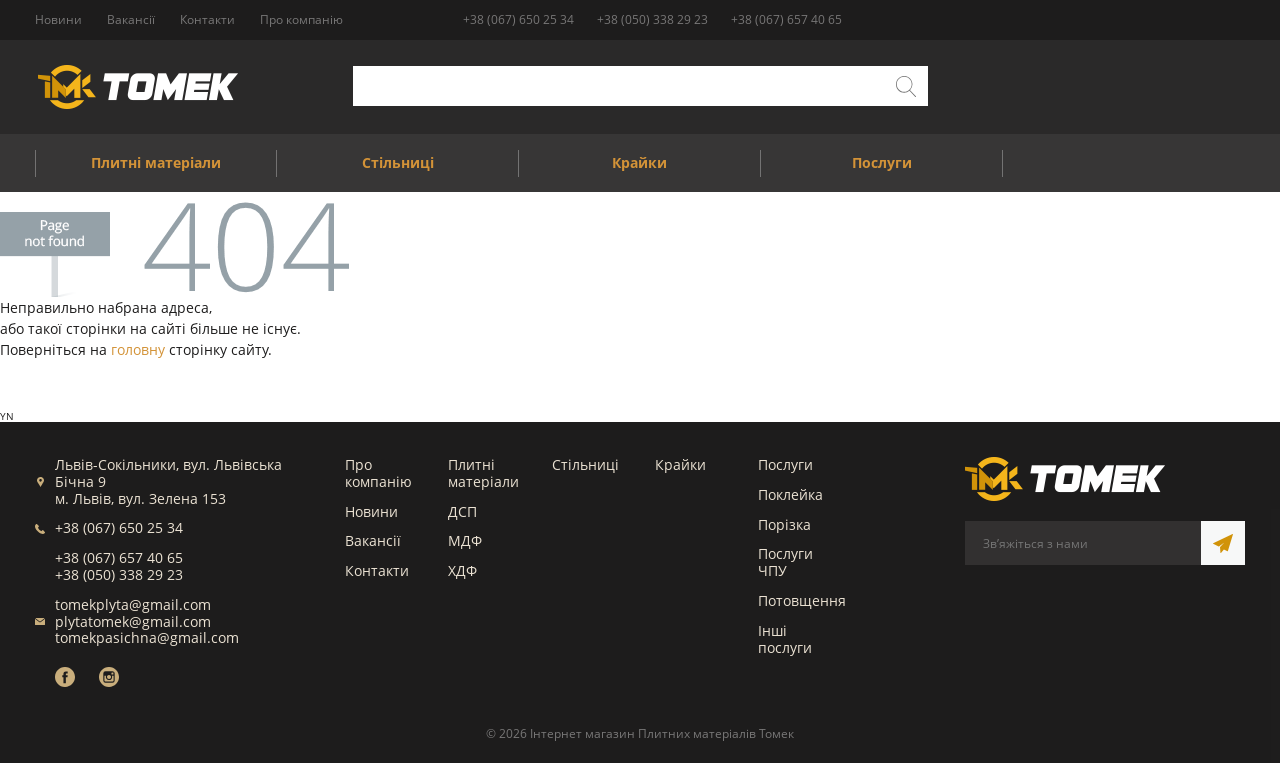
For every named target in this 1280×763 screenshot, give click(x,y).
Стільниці (585, 464)
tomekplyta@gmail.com (133, 604)
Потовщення (802, 600)
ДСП (462, 511)
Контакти (377, 570)
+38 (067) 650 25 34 (518, 19)
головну (138, 349)
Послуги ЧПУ (785, 562)
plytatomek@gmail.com (133, 621)
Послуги (785, 464)
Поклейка (790, 494)
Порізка (784, 524)
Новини (371, 511)
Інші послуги (785, 639)
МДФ (465, 540)
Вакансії (373, 540)
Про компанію (378, 473)
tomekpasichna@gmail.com (147, 637)
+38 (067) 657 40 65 (786, 19)
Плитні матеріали (483, 473)
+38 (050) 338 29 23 (652, 19)
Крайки (680, 464)
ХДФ (462, 570)
